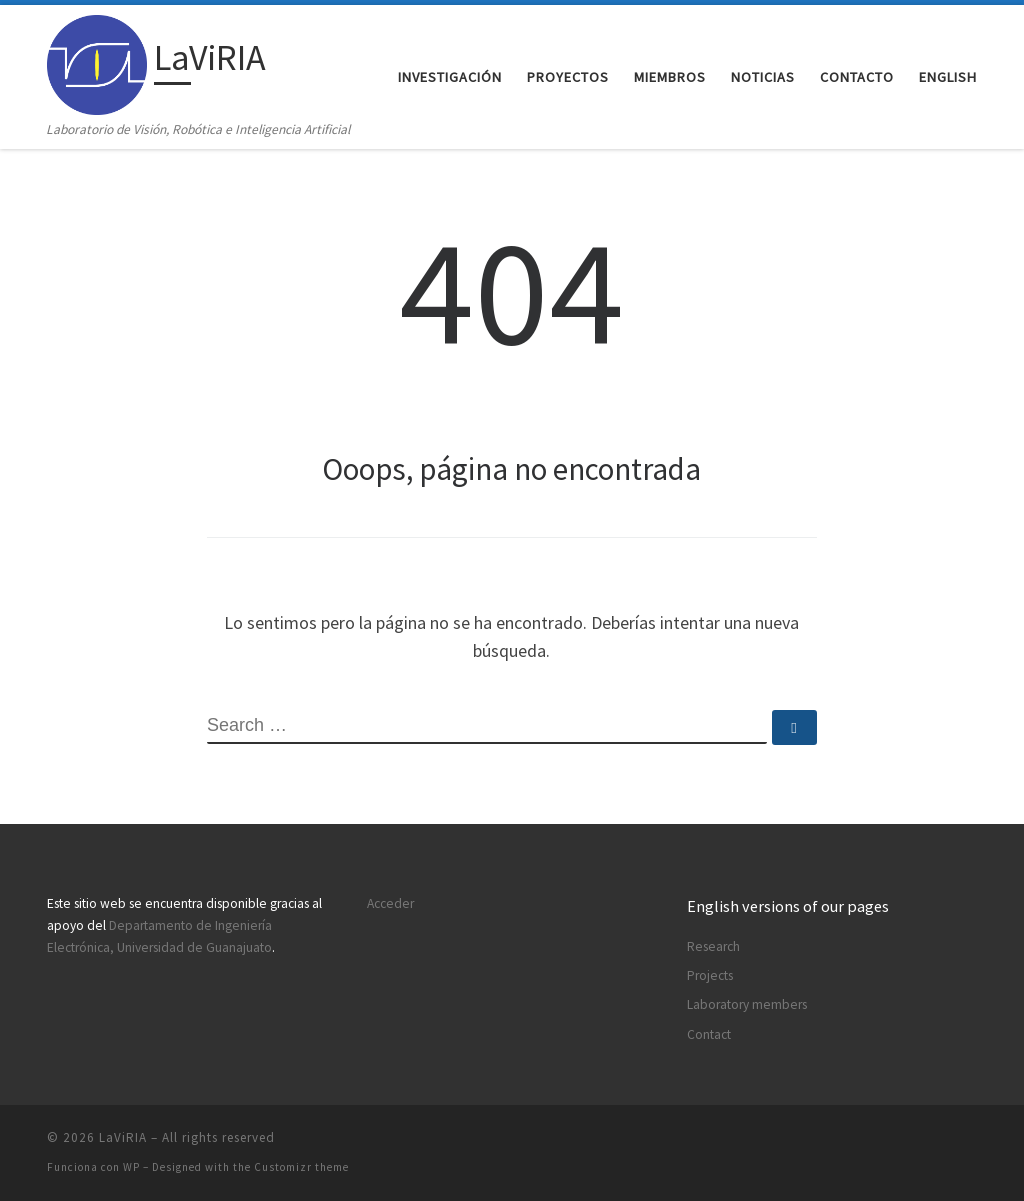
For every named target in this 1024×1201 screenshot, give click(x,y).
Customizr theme (301, 1167)
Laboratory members (747, 1004)
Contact (709, 1034)
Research (713, 946)
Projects (710, 975)
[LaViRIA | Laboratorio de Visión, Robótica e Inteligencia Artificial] (97, 61)
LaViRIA (123, 1137)
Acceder (390, 903)
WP (131, 1167)
